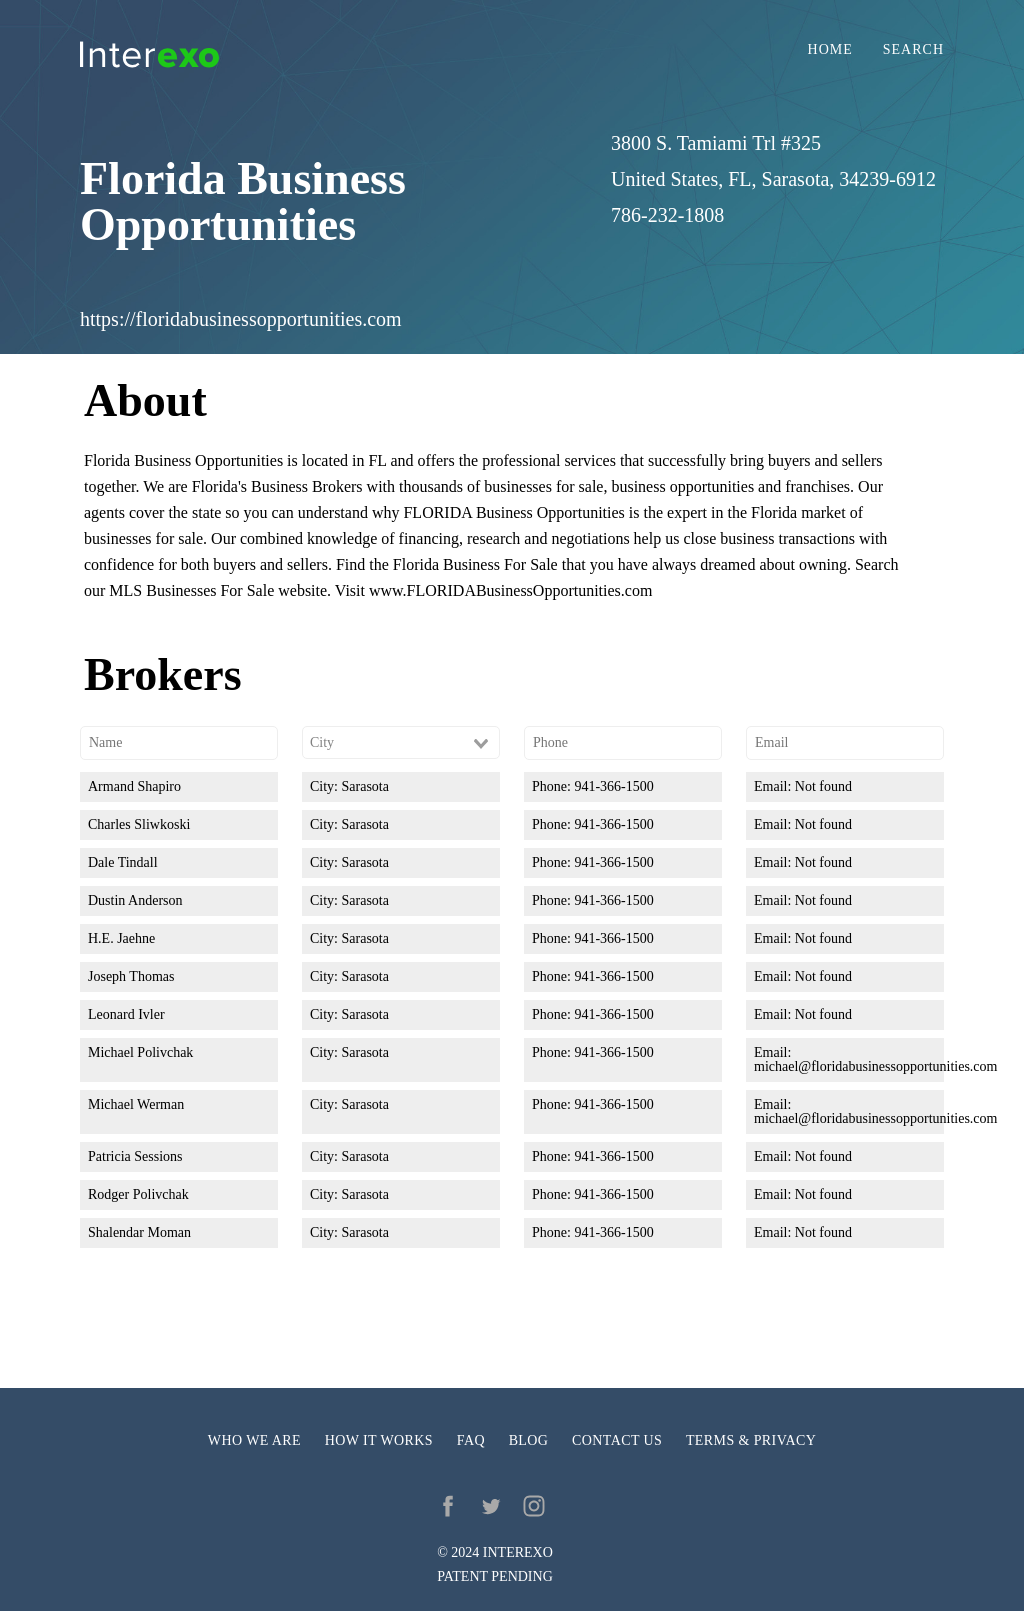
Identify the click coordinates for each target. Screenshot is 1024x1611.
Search (913, 50)
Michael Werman (136, 1104)
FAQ (471, 1440)
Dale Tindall (123, 862)
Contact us (617, 1440)
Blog (529, 1440)
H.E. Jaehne (121, 938)
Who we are (254, 1440)
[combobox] (401, 743)
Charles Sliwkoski (139, 824)
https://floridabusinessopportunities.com (241, 319)
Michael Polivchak (140, 1052)
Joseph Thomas (131, 976)
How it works (379, 1440)
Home (830, 50)
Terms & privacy (751, 1440)
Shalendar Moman (139, 1232)
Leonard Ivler (126, 1014)
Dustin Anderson (135, 900)
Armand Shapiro (134, 786)
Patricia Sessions (135, 1156)
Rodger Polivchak (138, 1194)
